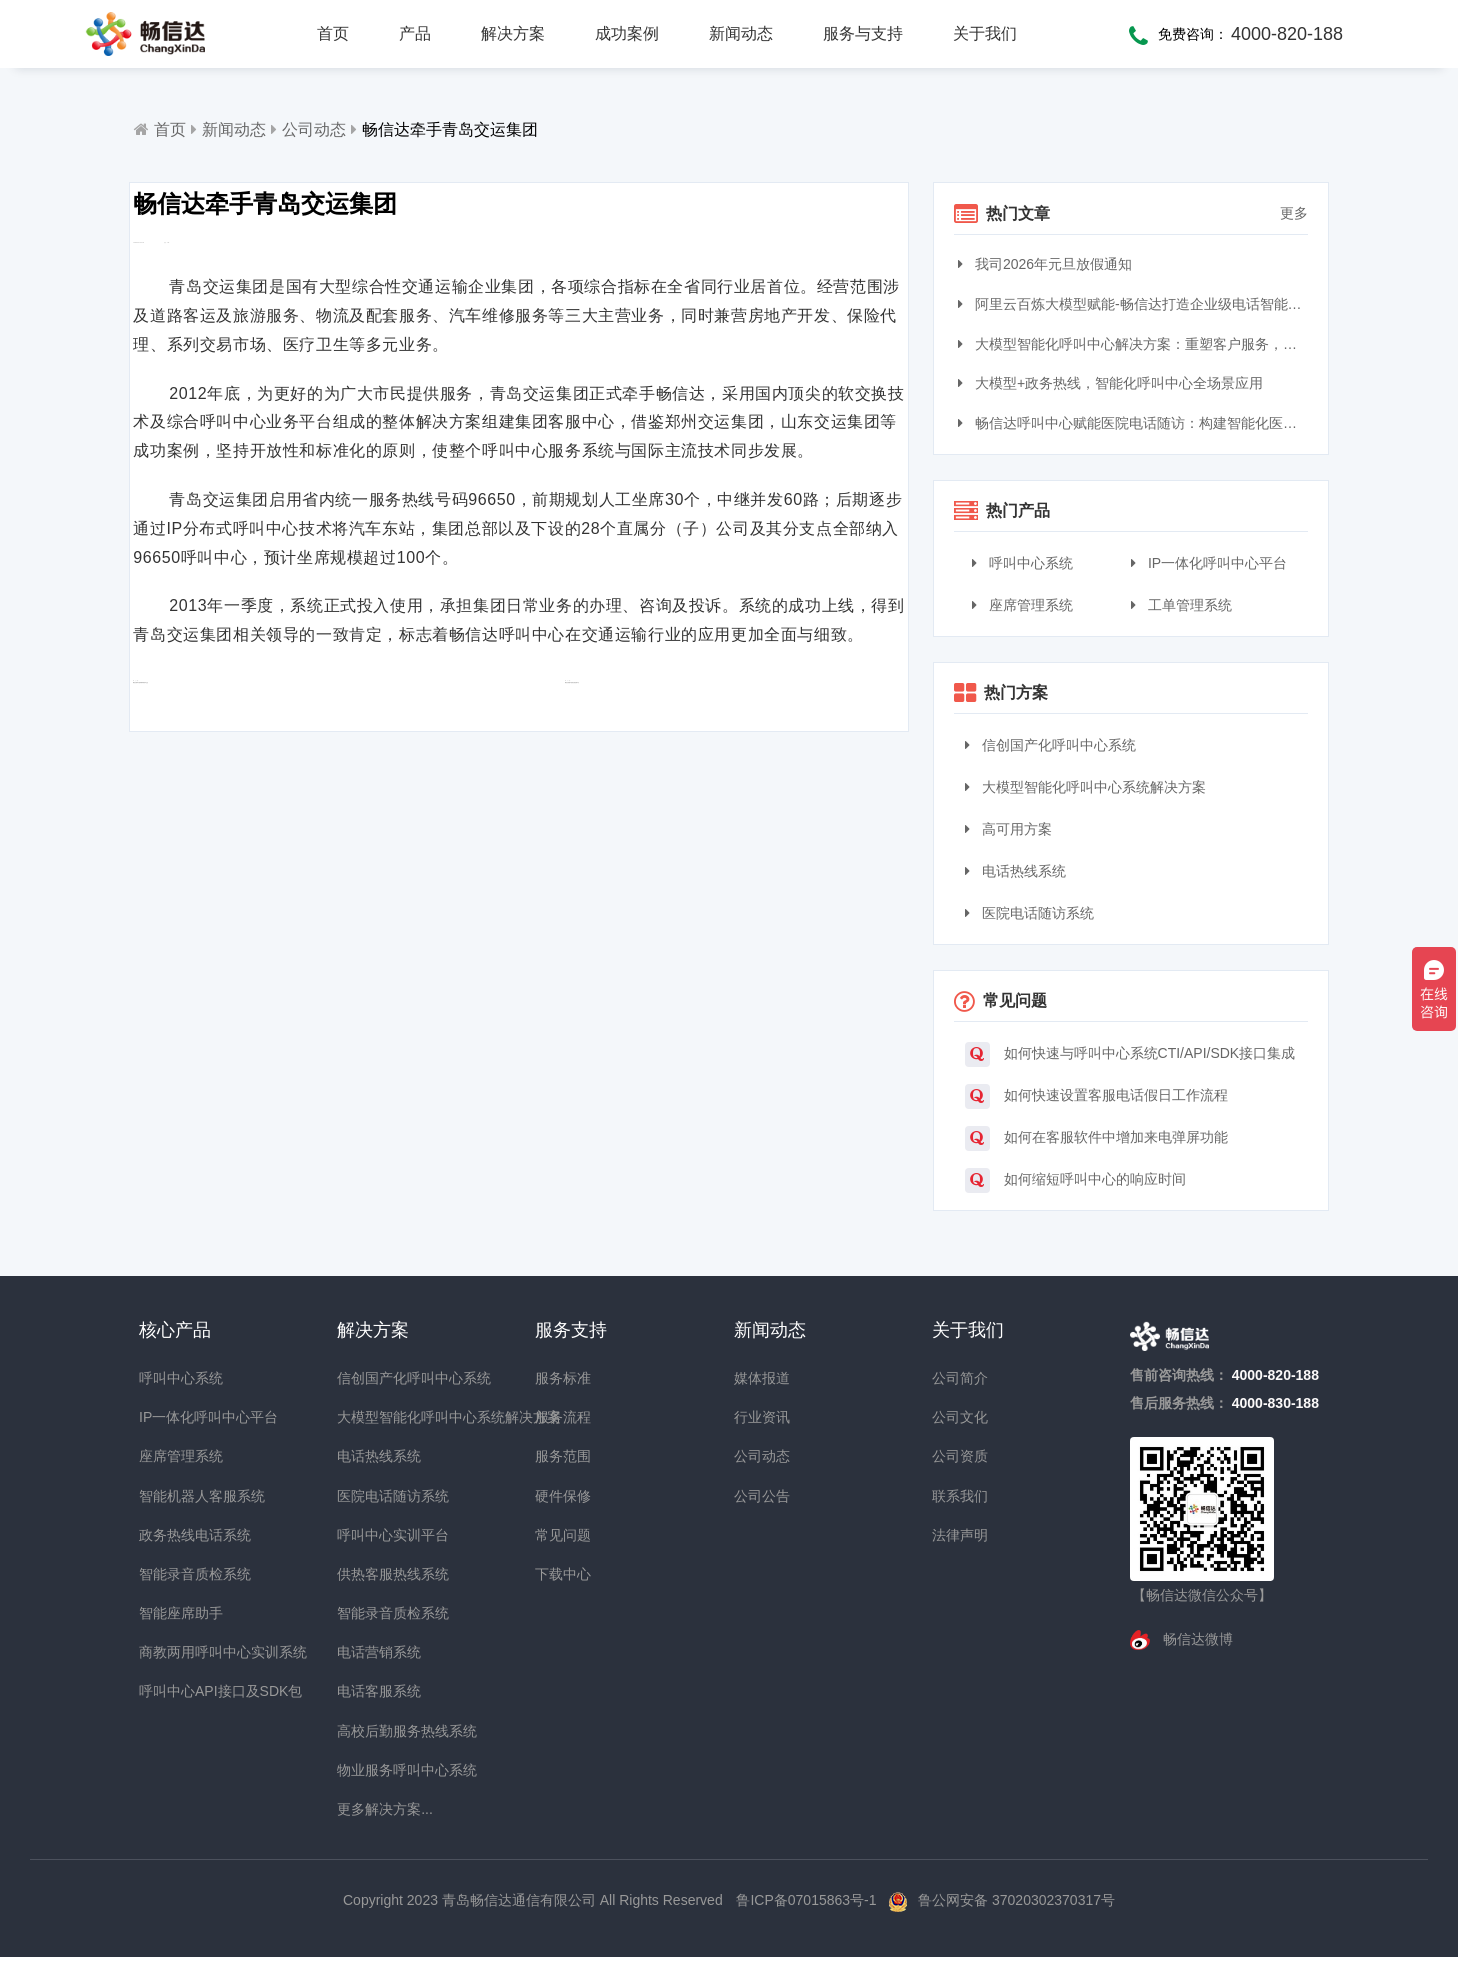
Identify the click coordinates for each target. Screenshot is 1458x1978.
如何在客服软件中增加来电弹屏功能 (1096, 1138)
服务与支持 (863, 33)
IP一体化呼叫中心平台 (1209, 563)
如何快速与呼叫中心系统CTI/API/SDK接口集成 (1130, 1054)
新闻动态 (741, 33)
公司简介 (960, 1378)
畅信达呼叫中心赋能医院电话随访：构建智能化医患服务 (1135, 423)
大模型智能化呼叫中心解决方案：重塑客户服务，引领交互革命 (1135, 344)
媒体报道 (762, 1378)
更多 (1294, 213)
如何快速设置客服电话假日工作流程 (1096, 1096)
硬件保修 (563, 1496)
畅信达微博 (1196, 1639)
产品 (415, 33)
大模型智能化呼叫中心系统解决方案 (1085, 787)
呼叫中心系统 (1022, 563)
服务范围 (563, 1456)
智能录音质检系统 (175, 1574)
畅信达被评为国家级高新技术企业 (275, 807)
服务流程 (563, 1417)
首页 (333, 33)
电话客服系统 (373, 1691)
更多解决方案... (373, 1809)
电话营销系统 (373, 1652)
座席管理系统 (1022, 605)
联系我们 (960, 1496)
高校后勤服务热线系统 (373, 1731)
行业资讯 (762, 1417)
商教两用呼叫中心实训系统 (175, 1652)
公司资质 (960, 1456)
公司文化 (960, 1417)
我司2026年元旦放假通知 (1047, 264)
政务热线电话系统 (175, 1535)
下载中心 (563, 1574)
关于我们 (985, 33)
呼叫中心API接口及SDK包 (175, 1691)
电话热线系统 (1015, 871)
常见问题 (563, 1535)
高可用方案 (1008, 829)
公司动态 (314, 129)
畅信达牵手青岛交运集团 (450, 129)
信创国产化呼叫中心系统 (1050, 745)
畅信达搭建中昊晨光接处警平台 (659, 807)
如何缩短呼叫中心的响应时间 (1075, 1180)
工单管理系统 (1181, 605)
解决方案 (513, 33)
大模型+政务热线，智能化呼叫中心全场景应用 (1113, 383)
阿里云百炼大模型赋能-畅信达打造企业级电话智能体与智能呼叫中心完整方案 (1135, 304)
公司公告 (762, 1496)
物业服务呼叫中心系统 (373, 1770)
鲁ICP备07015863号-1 (808, 1900)
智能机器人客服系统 (175, 1496)
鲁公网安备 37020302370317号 (1016, 1900)
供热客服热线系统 (373, 1574)
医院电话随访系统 (1029, 913)
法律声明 (960, 1535)
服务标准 (563, 1378)
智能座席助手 (175, 1613)
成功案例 (627, 33)
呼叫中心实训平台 (373, 1535)
